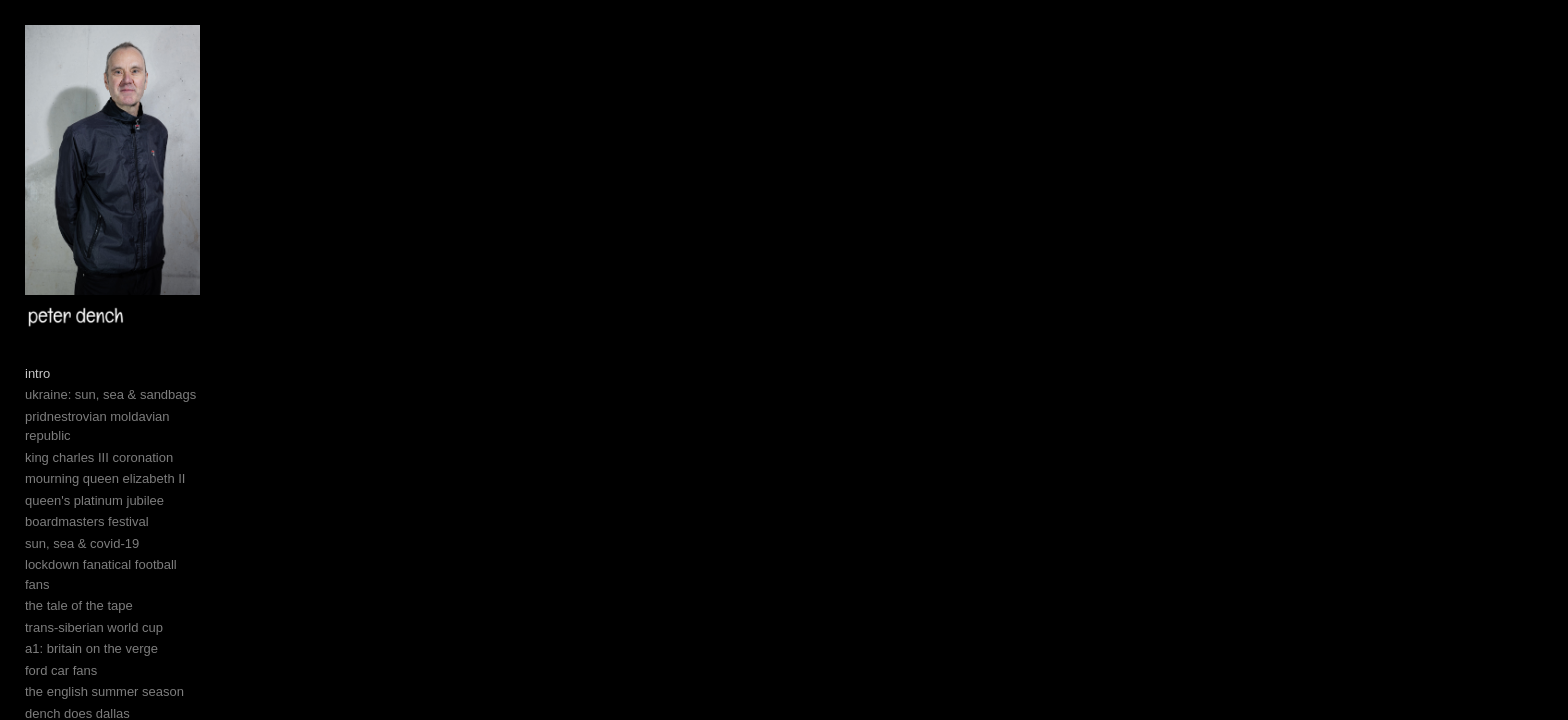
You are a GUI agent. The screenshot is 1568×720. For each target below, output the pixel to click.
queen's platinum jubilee (94, 640)
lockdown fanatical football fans (115, 705)
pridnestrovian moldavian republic (122, 576)
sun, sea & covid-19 (82, 683)
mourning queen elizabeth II (105, 619)
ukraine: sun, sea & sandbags (110, 554)
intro (37, 533)
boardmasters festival (87, 662)
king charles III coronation (99, 597)
